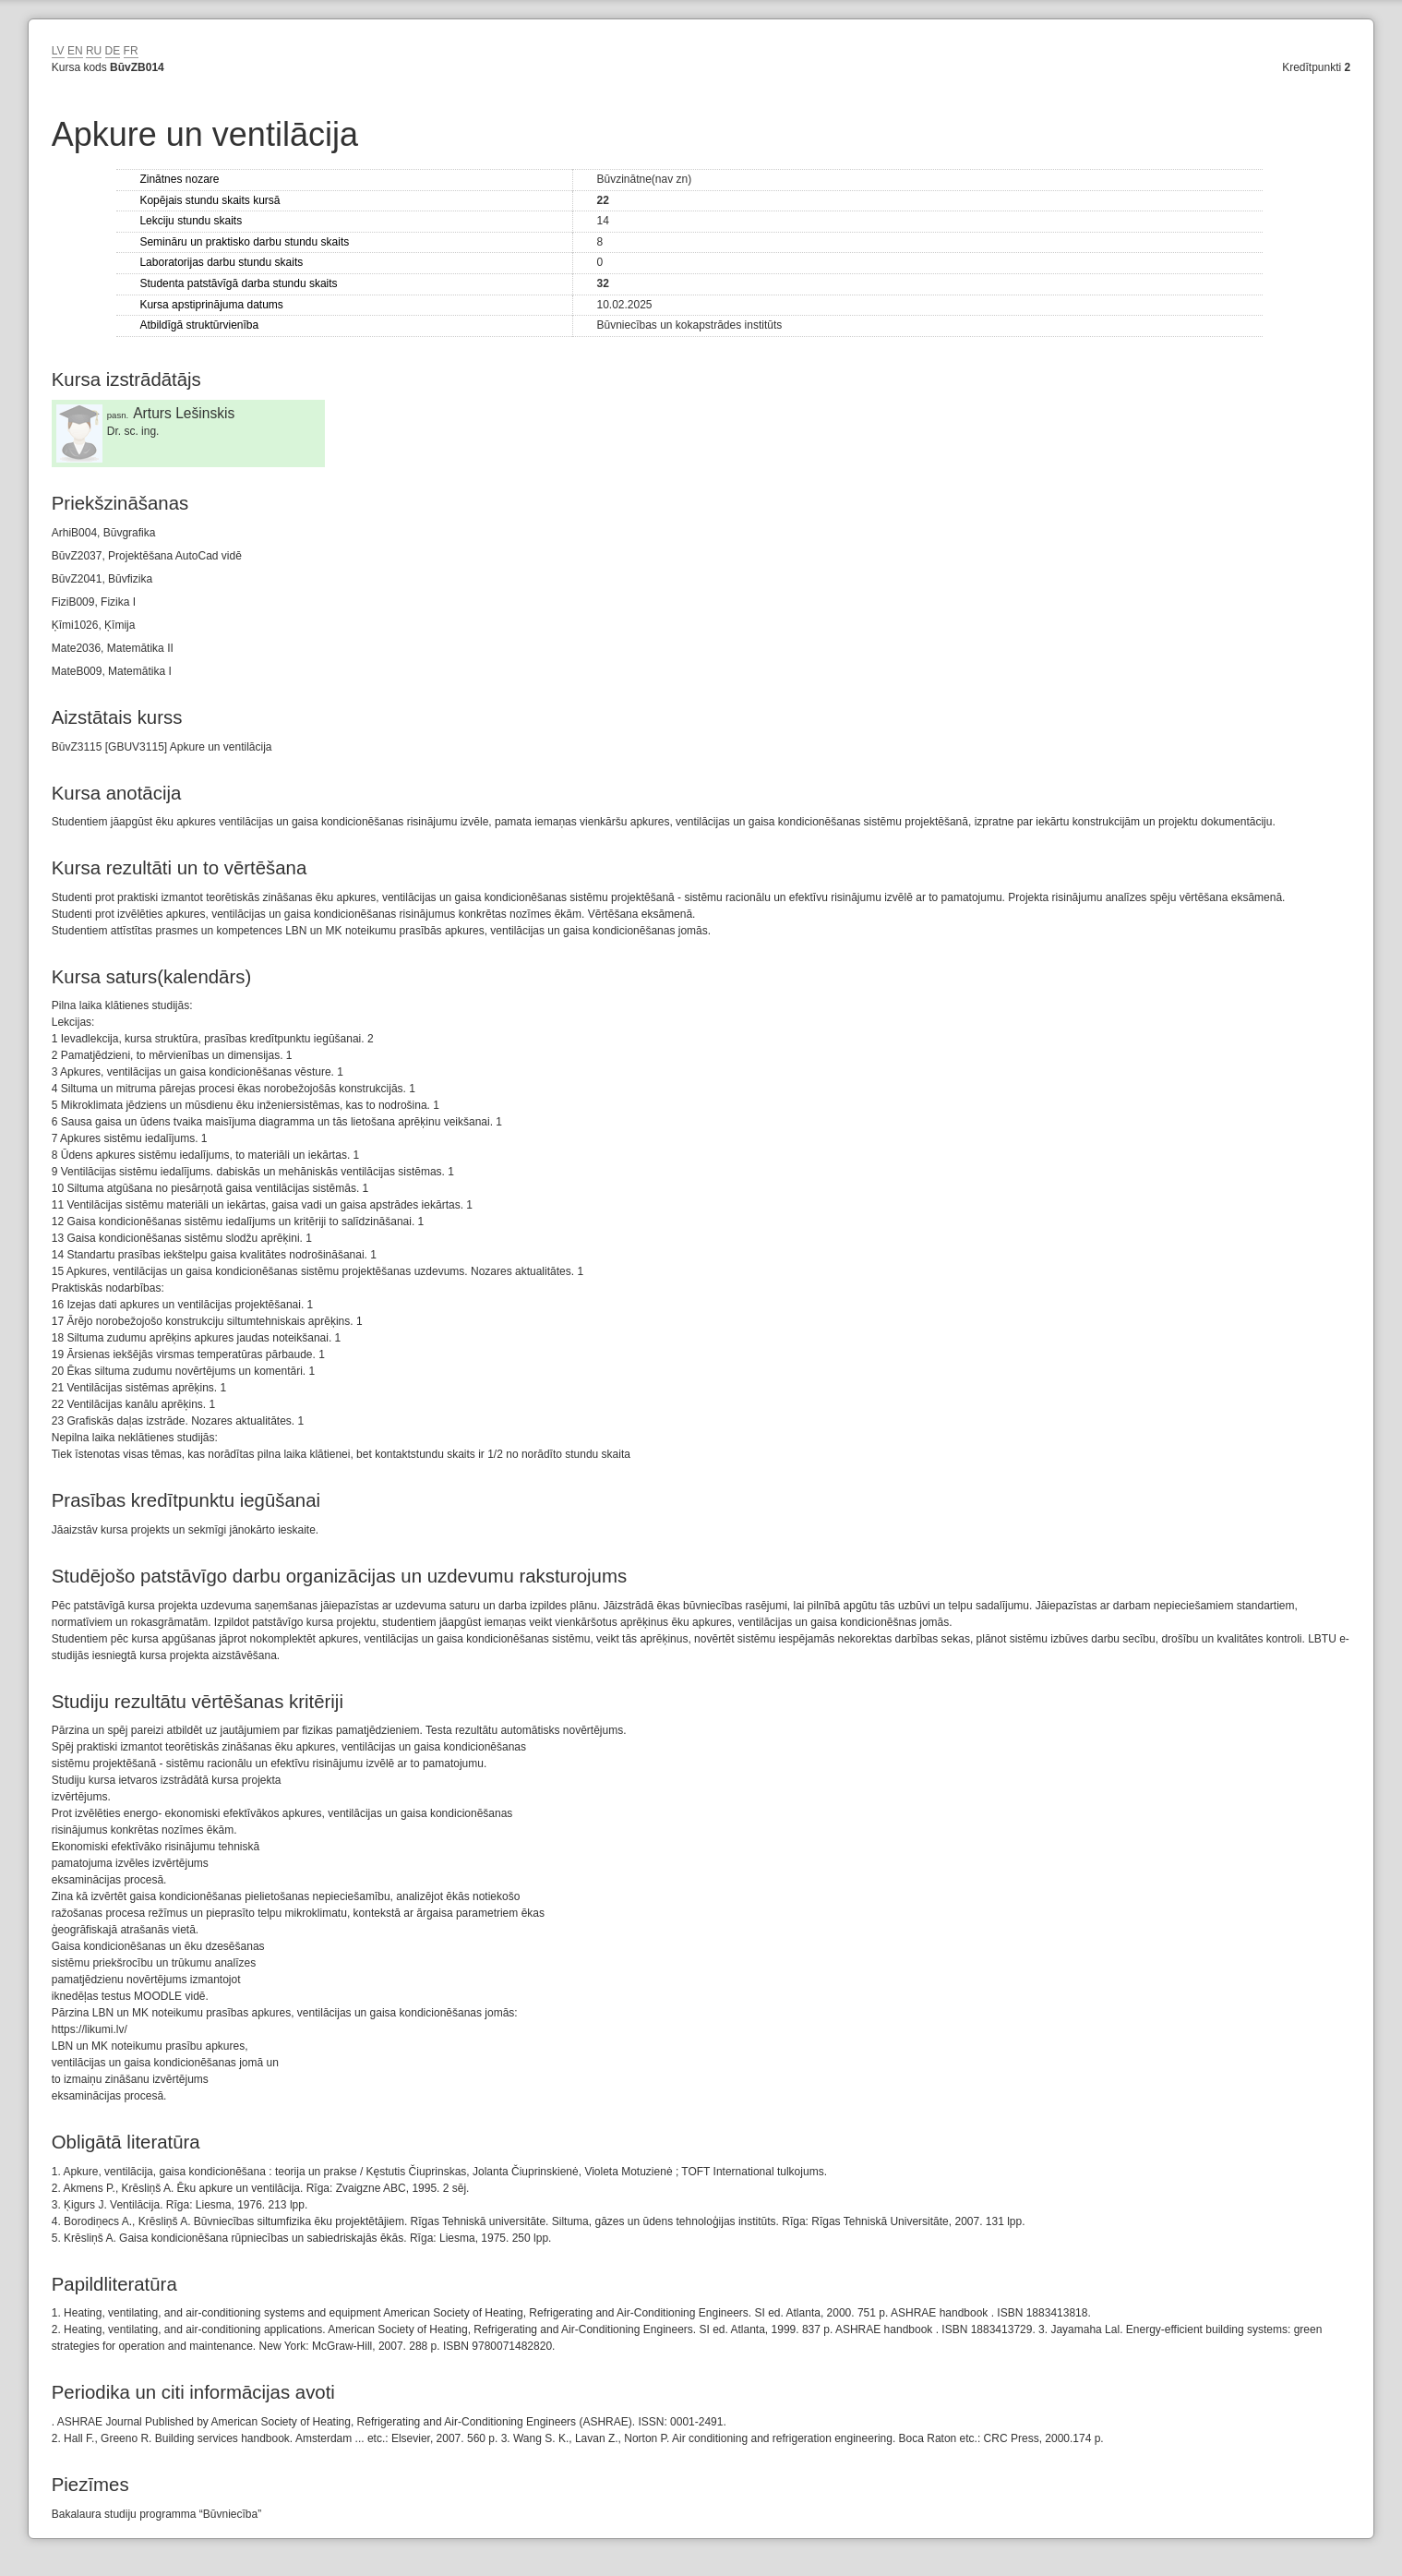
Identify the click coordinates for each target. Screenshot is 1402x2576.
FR (131, 50)
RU (94, 50)
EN (75, 50)
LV (58, 50)
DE (113, 50)
